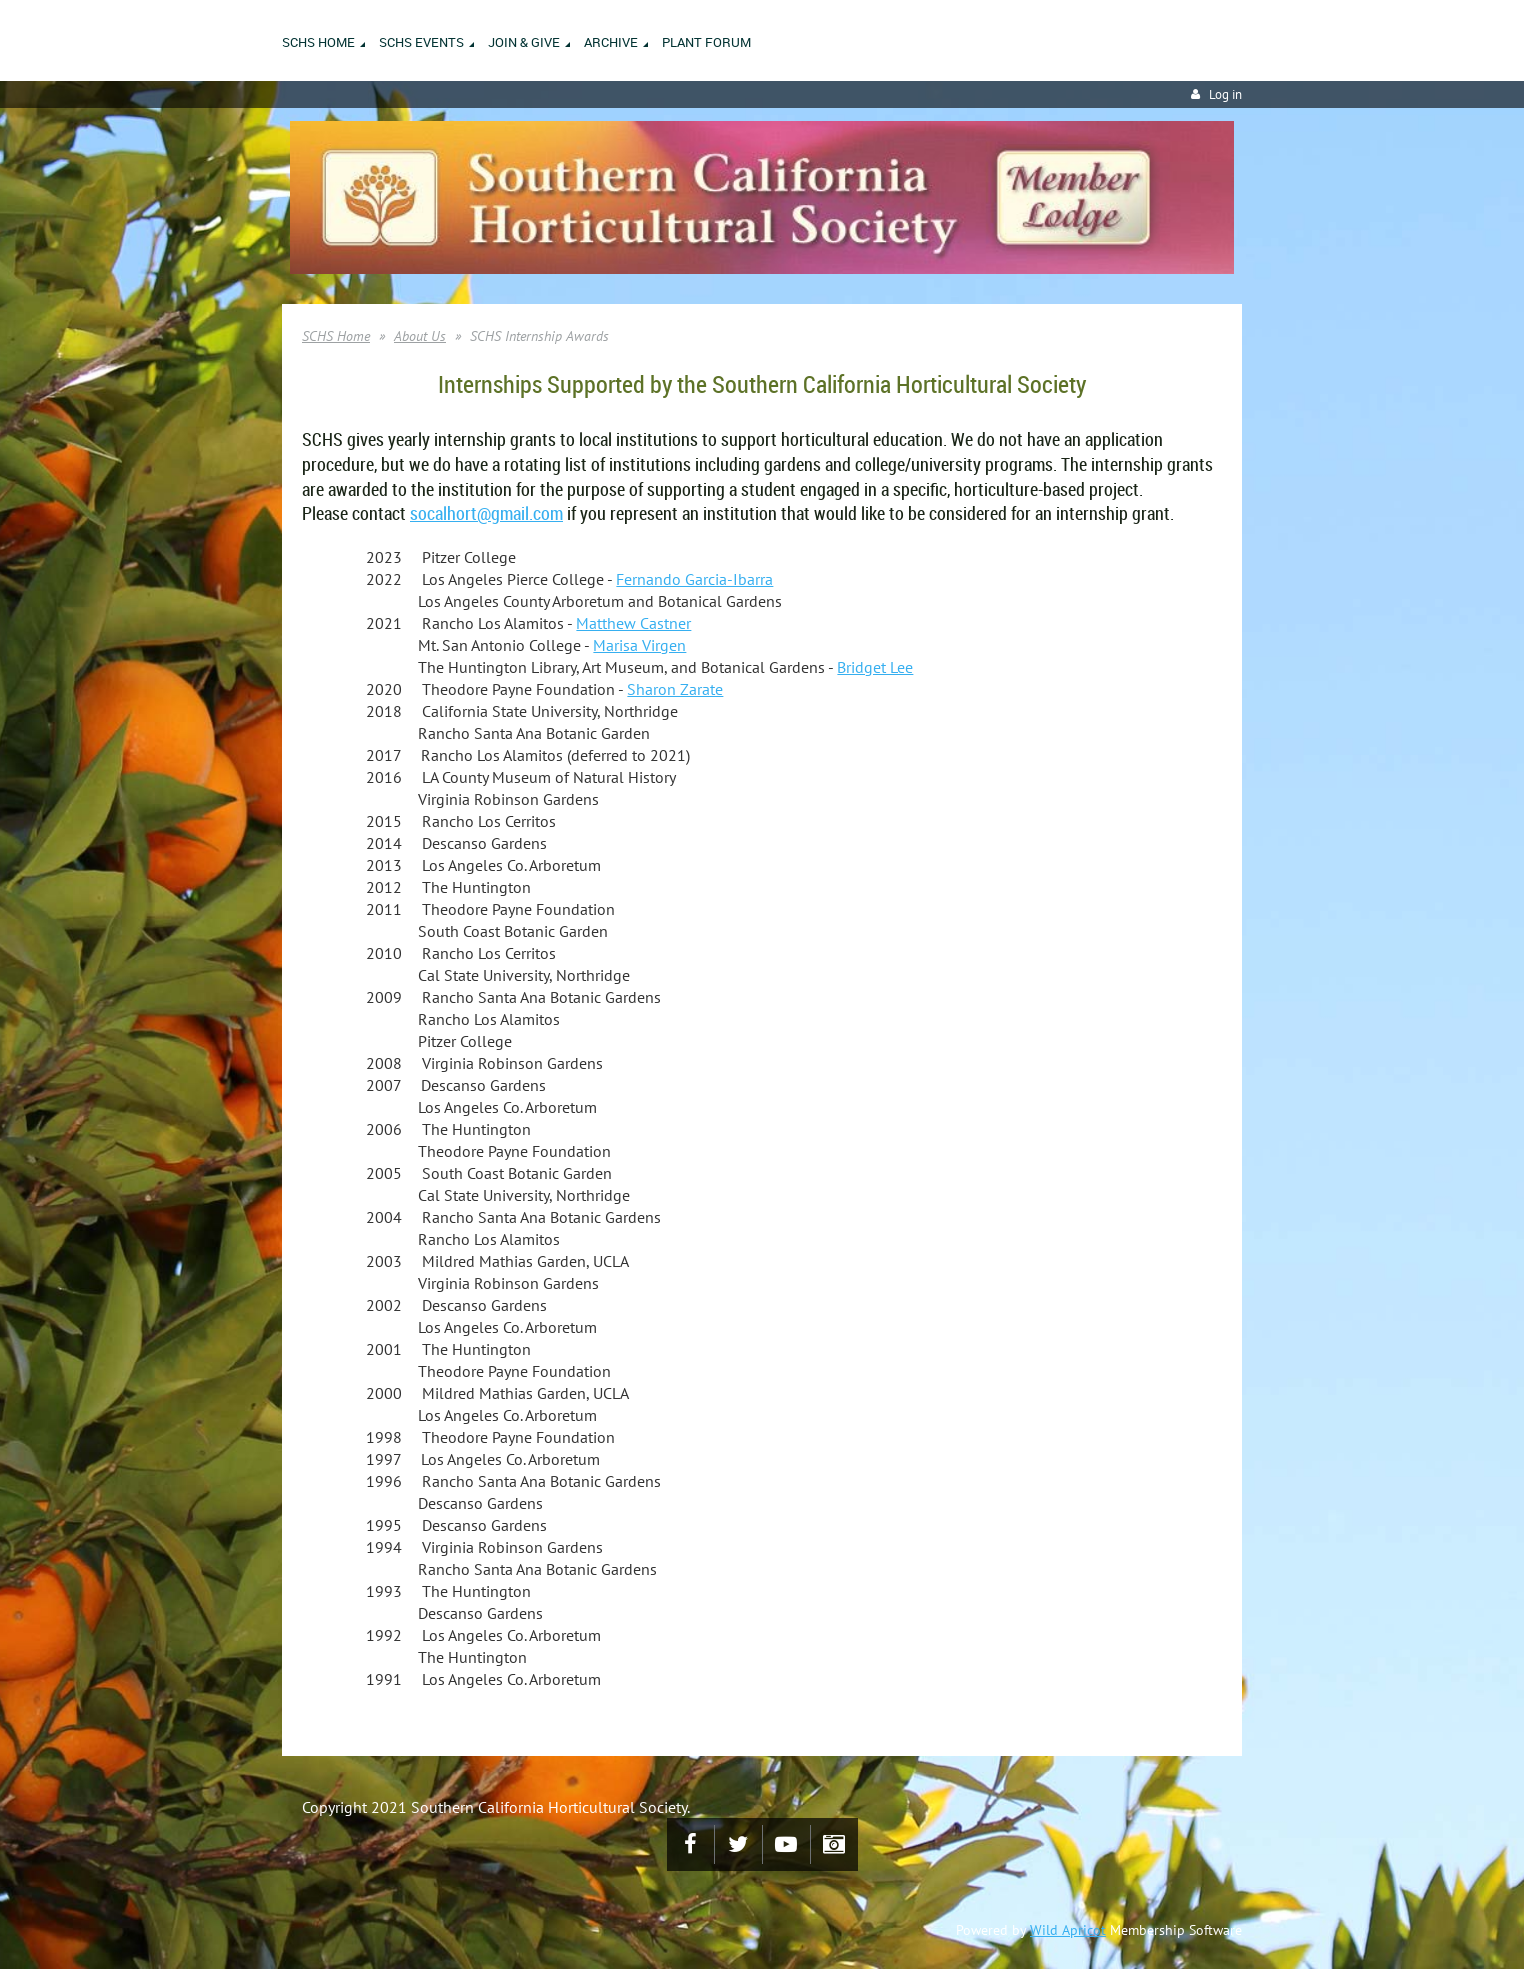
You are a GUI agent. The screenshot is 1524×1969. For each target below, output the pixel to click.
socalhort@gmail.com (486, 513)
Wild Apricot (1068, 1930)
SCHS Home (336, 336)
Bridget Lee (875, 667)
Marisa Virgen (639, 645)
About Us (420, 336)
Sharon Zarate (675, 689)
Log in (1225, 94)
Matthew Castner (633, 623)
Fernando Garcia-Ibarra (694, 579)
